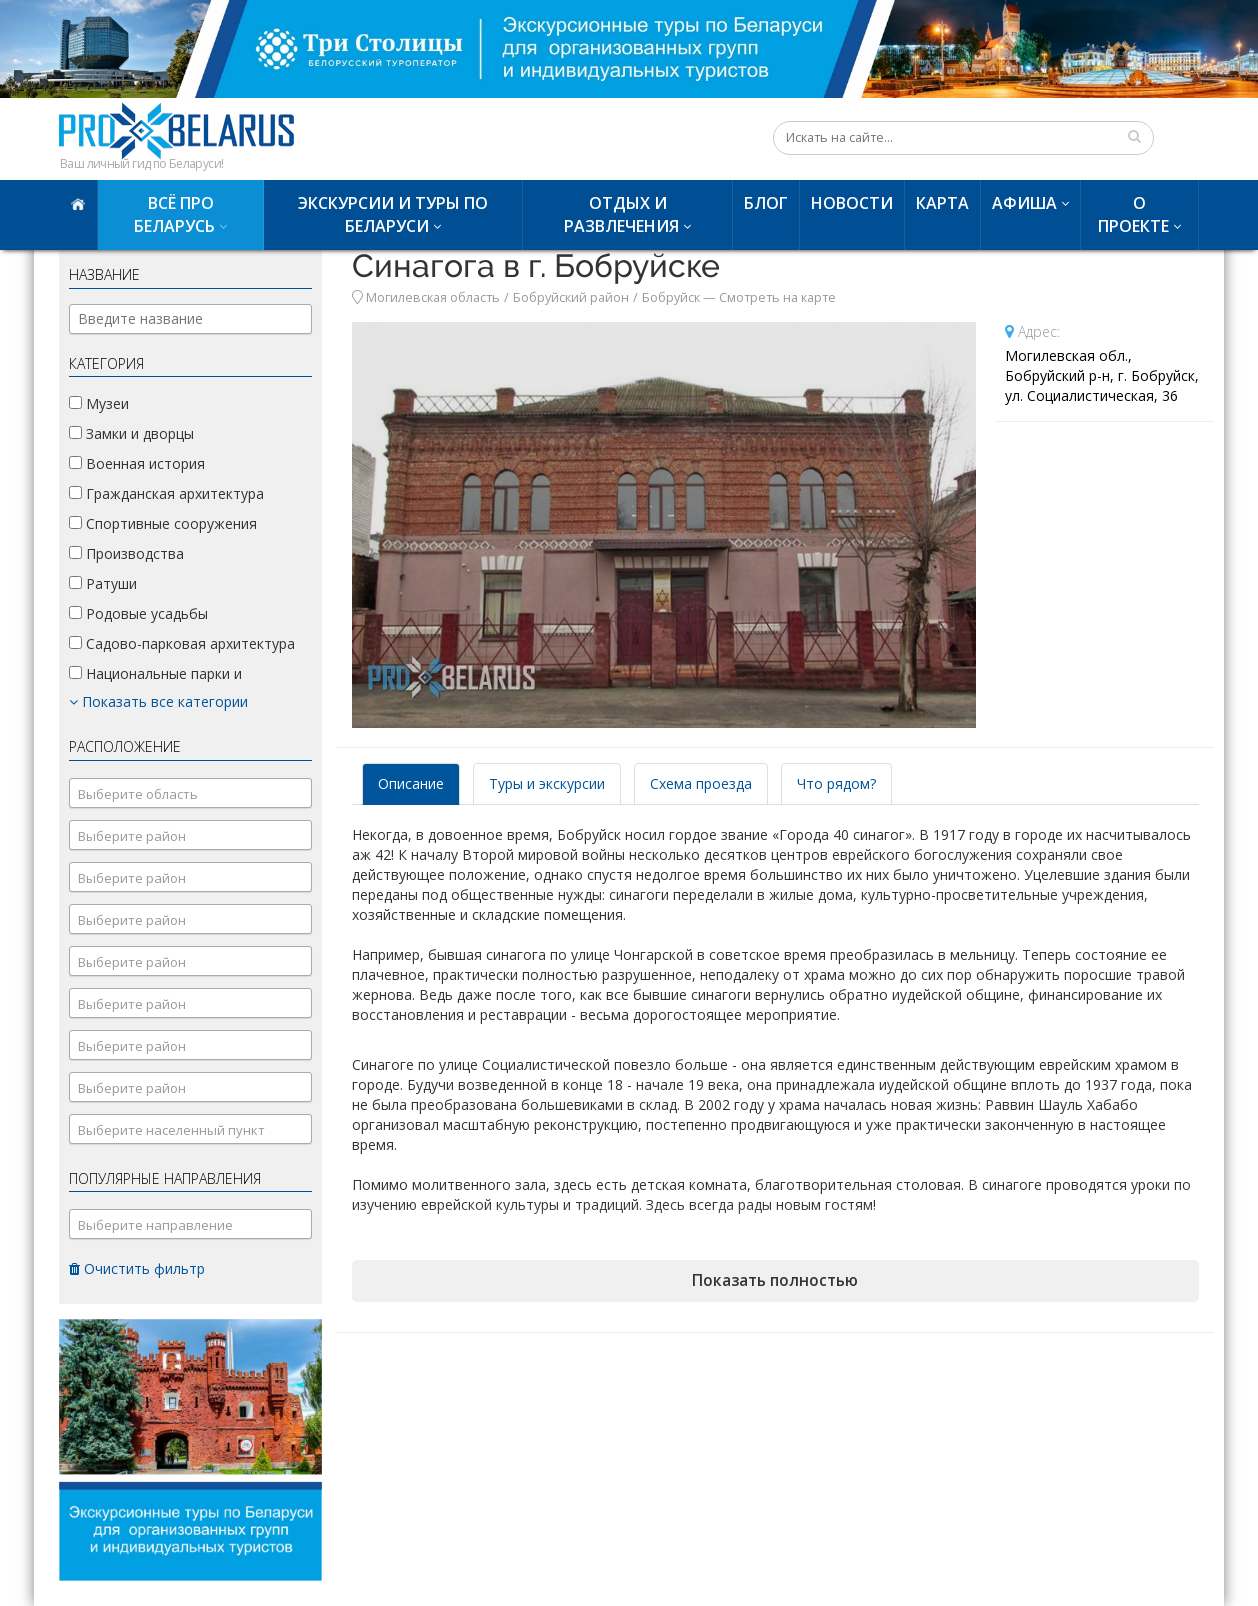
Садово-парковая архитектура (182, 643)
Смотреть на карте (777, 297)
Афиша (1024, 203)
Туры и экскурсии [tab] (547, 783)
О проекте (1133, 214)
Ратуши (103, 583)
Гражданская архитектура (166, 493)
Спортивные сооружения (163, 523)
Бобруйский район (571, 297)
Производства (126, 553)
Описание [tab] (411, 783)
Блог (766, 203)
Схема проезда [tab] (701, 783)
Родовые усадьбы (138, 613)
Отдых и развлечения (621, 214)
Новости (852, 203)
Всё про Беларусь (174, 214)
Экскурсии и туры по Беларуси (393, 214)
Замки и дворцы (131, 433)
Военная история (137, 463)
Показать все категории (158, 701)
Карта (942, 203)
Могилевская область (433, 297)
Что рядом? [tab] (836, 783)
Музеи (99, 403)
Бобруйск (671, 297)
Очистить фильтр (137, 1268)
